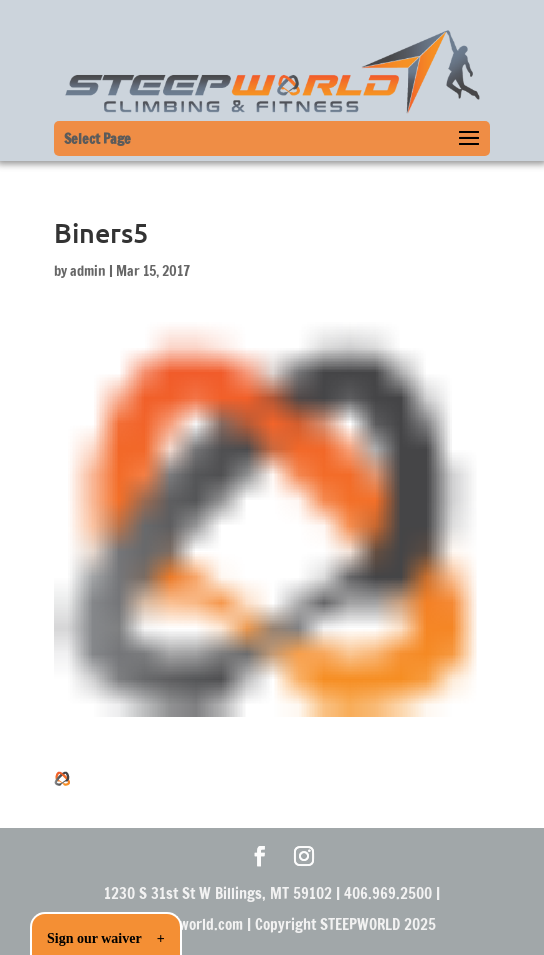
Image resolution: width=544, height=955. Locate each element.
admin (88, 271)
